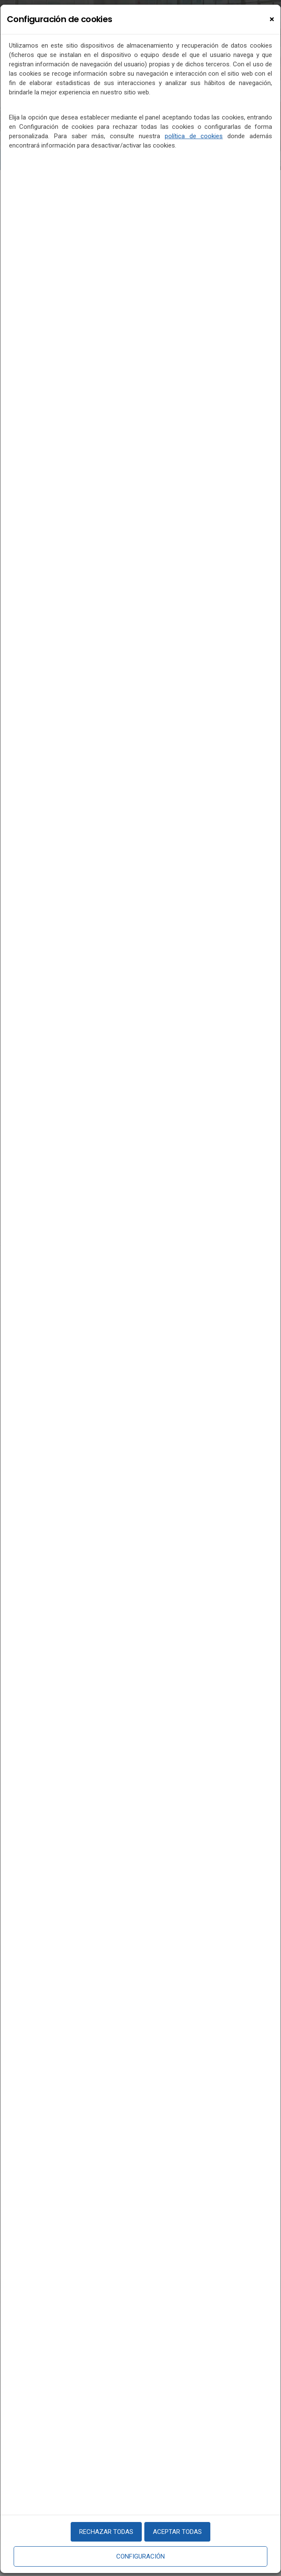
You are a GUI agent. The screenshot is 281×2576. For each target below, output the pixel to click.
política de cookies (194, 136)
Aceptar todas (177, 2532)
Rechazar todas (106, 2532)
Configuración (140, 2556)
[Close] (272, 19)
